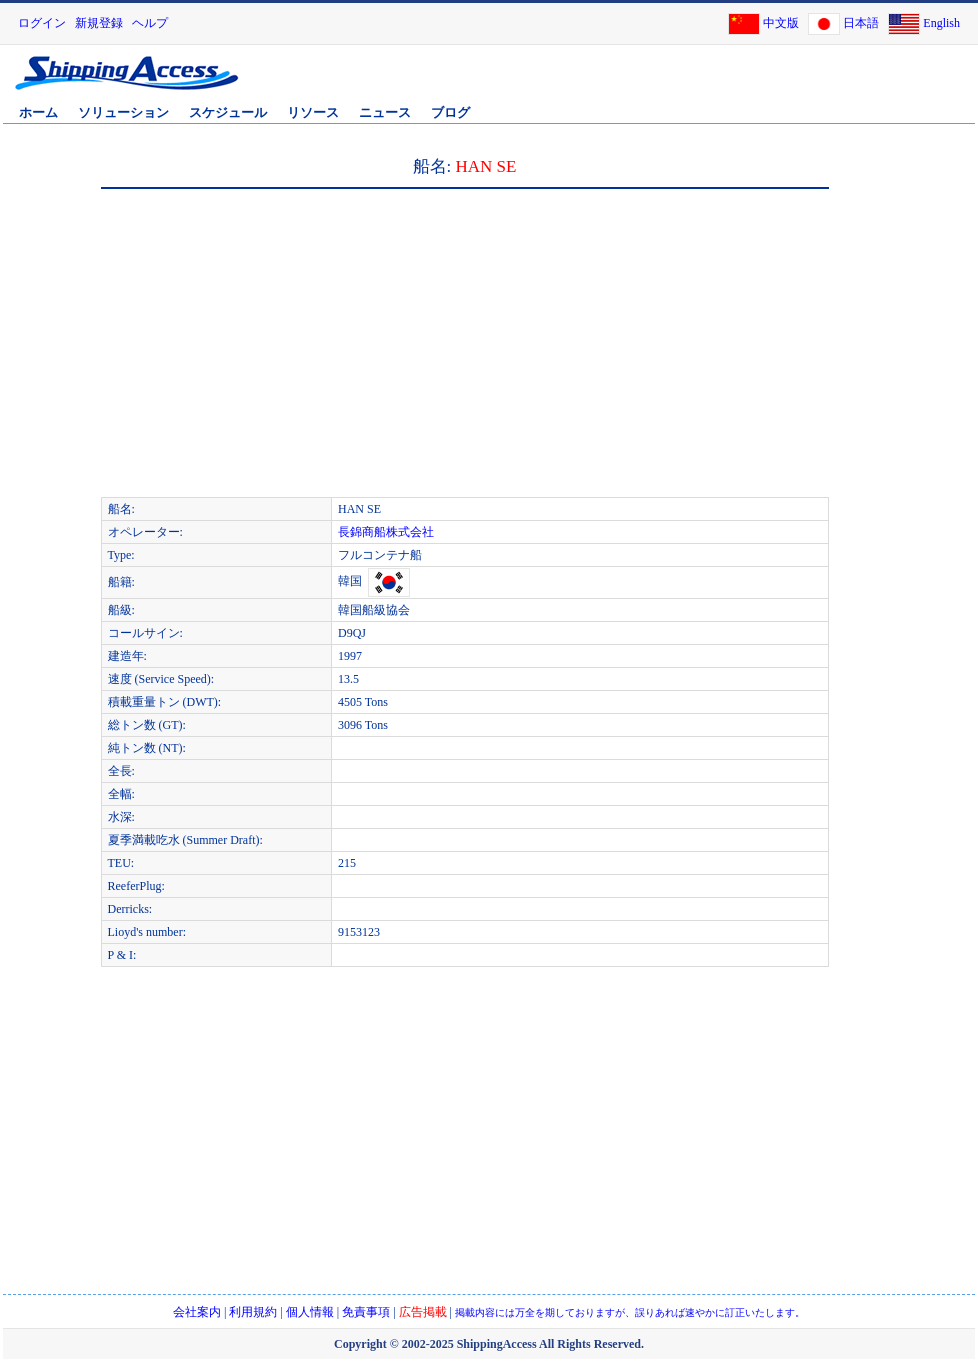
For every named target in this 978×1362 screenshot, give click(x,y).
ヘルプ (150, 23)
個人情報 (310, 1312)
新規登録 (99, 23)
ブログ (450, 112)
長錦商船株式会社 (386, 532)
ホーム (38, 112)
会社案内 (197, 1312)
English (941, 23)
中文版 (781, 23)
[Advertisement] (304, 352)
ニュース (385, 112)
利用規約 (253, 1312)
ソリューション (123, 112)
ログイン (42, 23)
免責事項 (366, 1312)
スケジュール (228, 112)
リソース (313, 112)
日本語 (861, 23)
